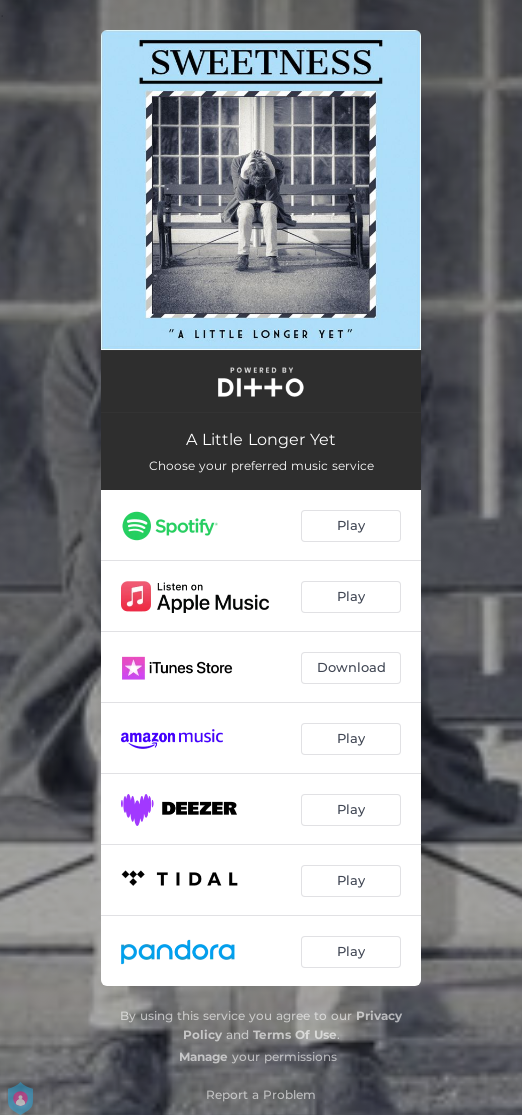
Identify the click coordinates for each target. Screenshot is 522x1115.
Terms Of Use (295, 1034)
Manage (203, 1056)
